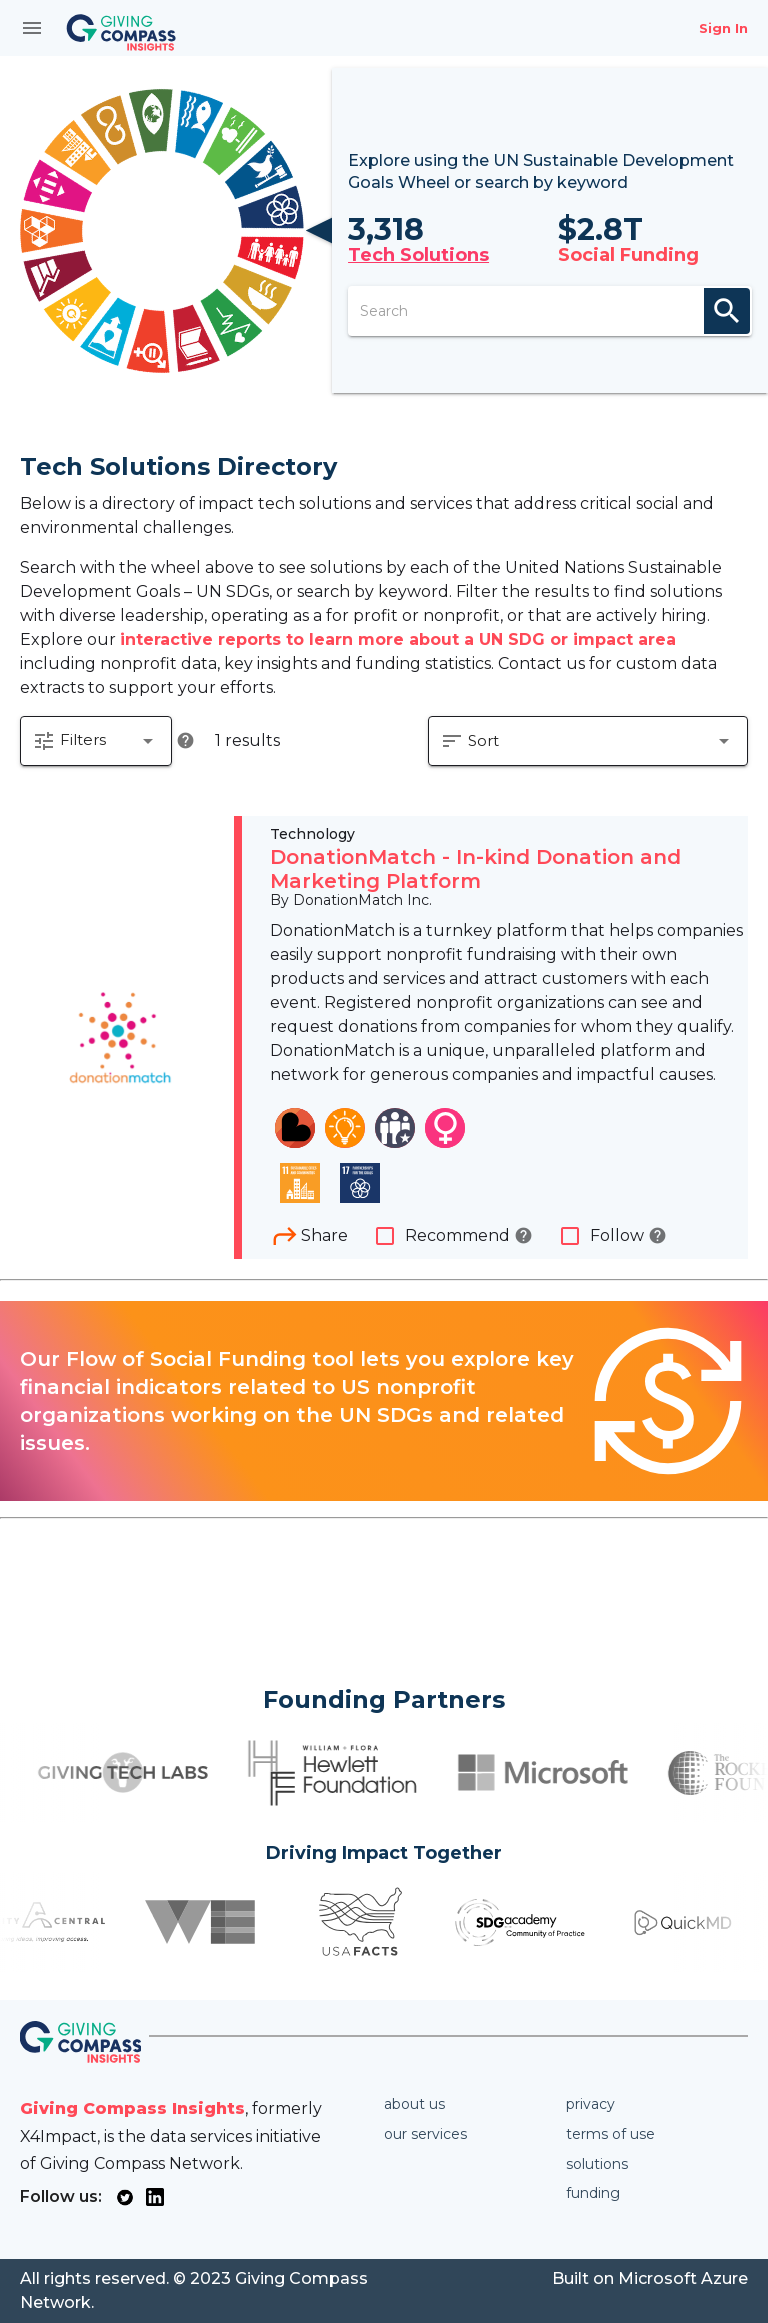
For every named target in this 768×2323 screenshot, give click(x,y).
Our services (425, 2134)
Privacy (590, 2104)
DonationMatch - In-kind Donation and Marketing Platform (475, 869)
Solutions (597, 2164)
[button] (96, 741)
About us (414, 2104)
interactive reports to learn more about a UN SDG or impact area (398, 639)
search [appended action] (727, 311)
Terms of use (610, 2134)
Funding (593, 2193)
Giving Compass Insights (132, 2108)
